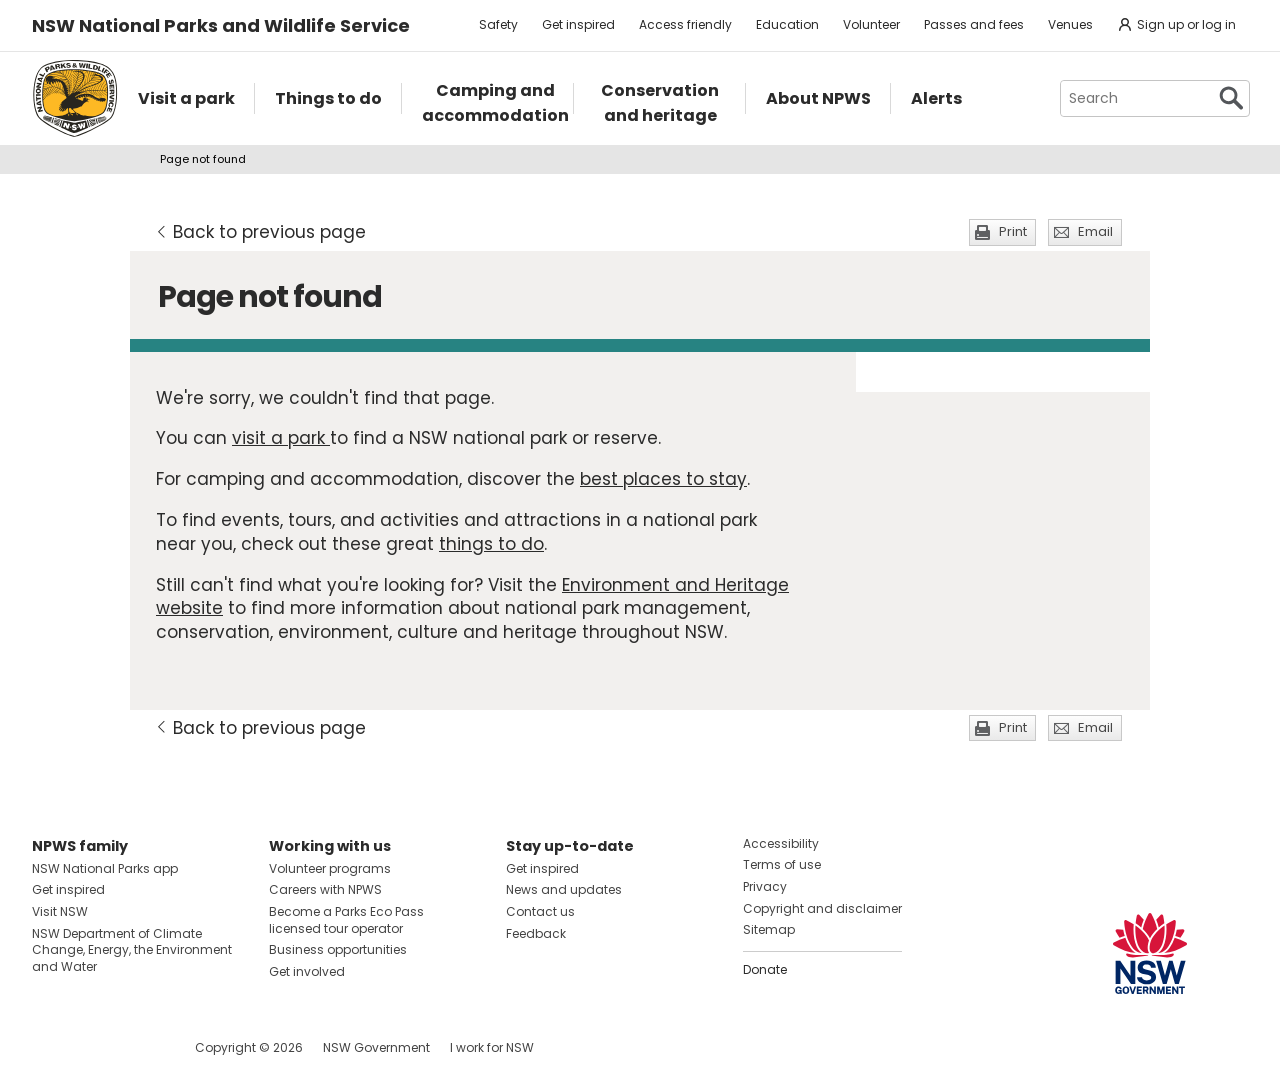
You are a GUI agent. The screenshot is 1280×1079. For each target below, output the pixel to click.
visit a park (281, 438)
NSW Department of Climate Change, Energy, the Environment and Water (132, 950)
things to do (491, 544)
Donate (765, 969)
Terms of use (782, 864)
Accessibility (781, 843)
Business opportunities (338, 949)
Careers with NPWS (325, 889)
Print (1013, 231)
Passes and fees (974, 24)
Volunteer (871, 24)
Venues (1070, 24)
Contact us (540, 911)
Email (1095, 231)
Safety (498, 24)
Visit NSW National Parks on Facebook (50, 1047)
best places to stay (663, 479)
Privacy (765, 886)
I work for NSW (492, 1047)
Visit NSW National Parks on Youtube (136, 1047)
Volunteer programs (330, 868)
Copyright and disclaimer (822, 908)
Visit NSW (60, 911)
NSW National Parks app (105, 868)
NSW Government (376, 1047)
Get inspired (578, 24)
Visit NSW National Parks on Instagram (93, 1047)
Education (787, 24)
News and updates (564, 889)
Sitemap (769, 929)
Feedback (536, 933)
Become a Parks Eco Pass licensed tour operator (346, 920)
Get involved (307, 971)
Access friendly (685, 24)
